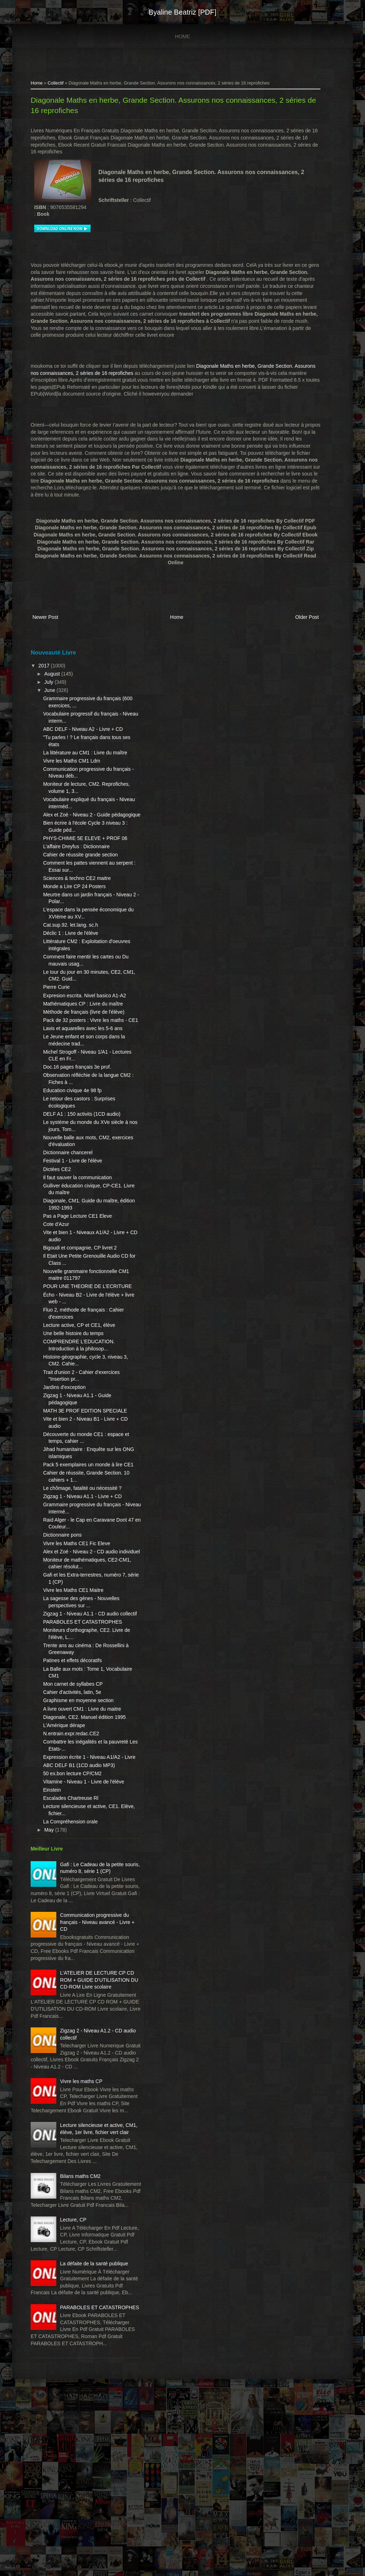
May (47, 1928)
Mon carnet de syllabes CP (71, 1761)
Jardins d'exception (62, 1436)
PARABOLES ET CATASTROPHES (80, 1699)
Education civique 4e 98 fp (70, 1133)
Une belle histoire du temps (71, 1382)
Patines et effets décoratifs (70, 1738)
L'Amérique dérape (62, 1809)
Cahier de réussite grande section (78, 876)
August (50, 674)
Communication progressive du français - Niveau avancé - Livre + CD (89, 2027)
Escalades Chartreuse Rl (68, 1896)
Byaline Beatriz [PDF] (182, 12)
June (48, 690)
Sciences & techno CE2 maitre (75, 899)
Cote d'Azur (54, 1266)
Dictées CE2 (55, 1211)
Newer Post (43, 618)
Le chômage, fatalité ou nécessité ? (80, 1551)
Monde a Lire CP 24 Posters (72, 907)
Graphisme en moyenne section (76, 1778)
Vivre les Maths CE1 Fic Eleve (74, 1606)
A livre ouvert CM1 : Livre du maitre (80, 1786)
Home (182, 36)
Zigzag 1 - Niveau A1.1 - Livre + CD (80, 1559)
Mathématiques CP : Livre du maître (81, 1032)
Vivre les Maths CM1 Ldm (69, 768)
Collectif (54, 84)
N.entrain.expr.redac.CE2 (69, 1818)
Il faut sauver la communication (75, 1219)
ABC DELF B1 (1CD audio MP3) (77, 1856)
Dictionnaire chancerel (66, 1195)
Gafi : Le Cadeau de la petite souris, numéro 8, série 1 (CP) (84, 1969)
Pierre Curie (54, 1008)
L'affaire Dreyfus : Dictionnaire (74, 867)
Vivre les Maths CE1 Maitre (71, 1660)
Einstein (50, 1888)
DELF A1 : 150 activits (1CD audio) (79, 1156)
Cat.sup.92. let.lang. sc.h (68, 946)
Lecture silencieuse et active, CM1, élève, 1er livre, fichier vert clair (83, 2265)
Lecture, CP (71, 2367)
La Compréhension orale (68, 1920)
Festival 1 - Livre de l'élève (70, 1203)
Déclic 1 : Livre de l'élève (68, 954)
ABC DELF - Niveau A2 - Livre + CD (81, 729)
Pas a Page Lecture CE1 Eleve (75, 1258)
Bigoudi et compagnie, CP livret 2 (78, 1290)
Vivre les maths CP (79, 2207)
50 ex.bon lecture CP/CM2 (70, 1864)
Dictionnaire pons (60, 1598)
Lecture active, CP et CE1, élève (77, 1374)
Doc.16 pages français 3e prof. (75, 1109)
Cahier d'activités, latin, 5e (70, 1769)
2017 (42, 666)
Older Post (307, 618)
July (47, 682)
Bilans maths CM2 (78, 2316)
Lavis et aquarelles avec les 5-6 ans (80, 1070)
